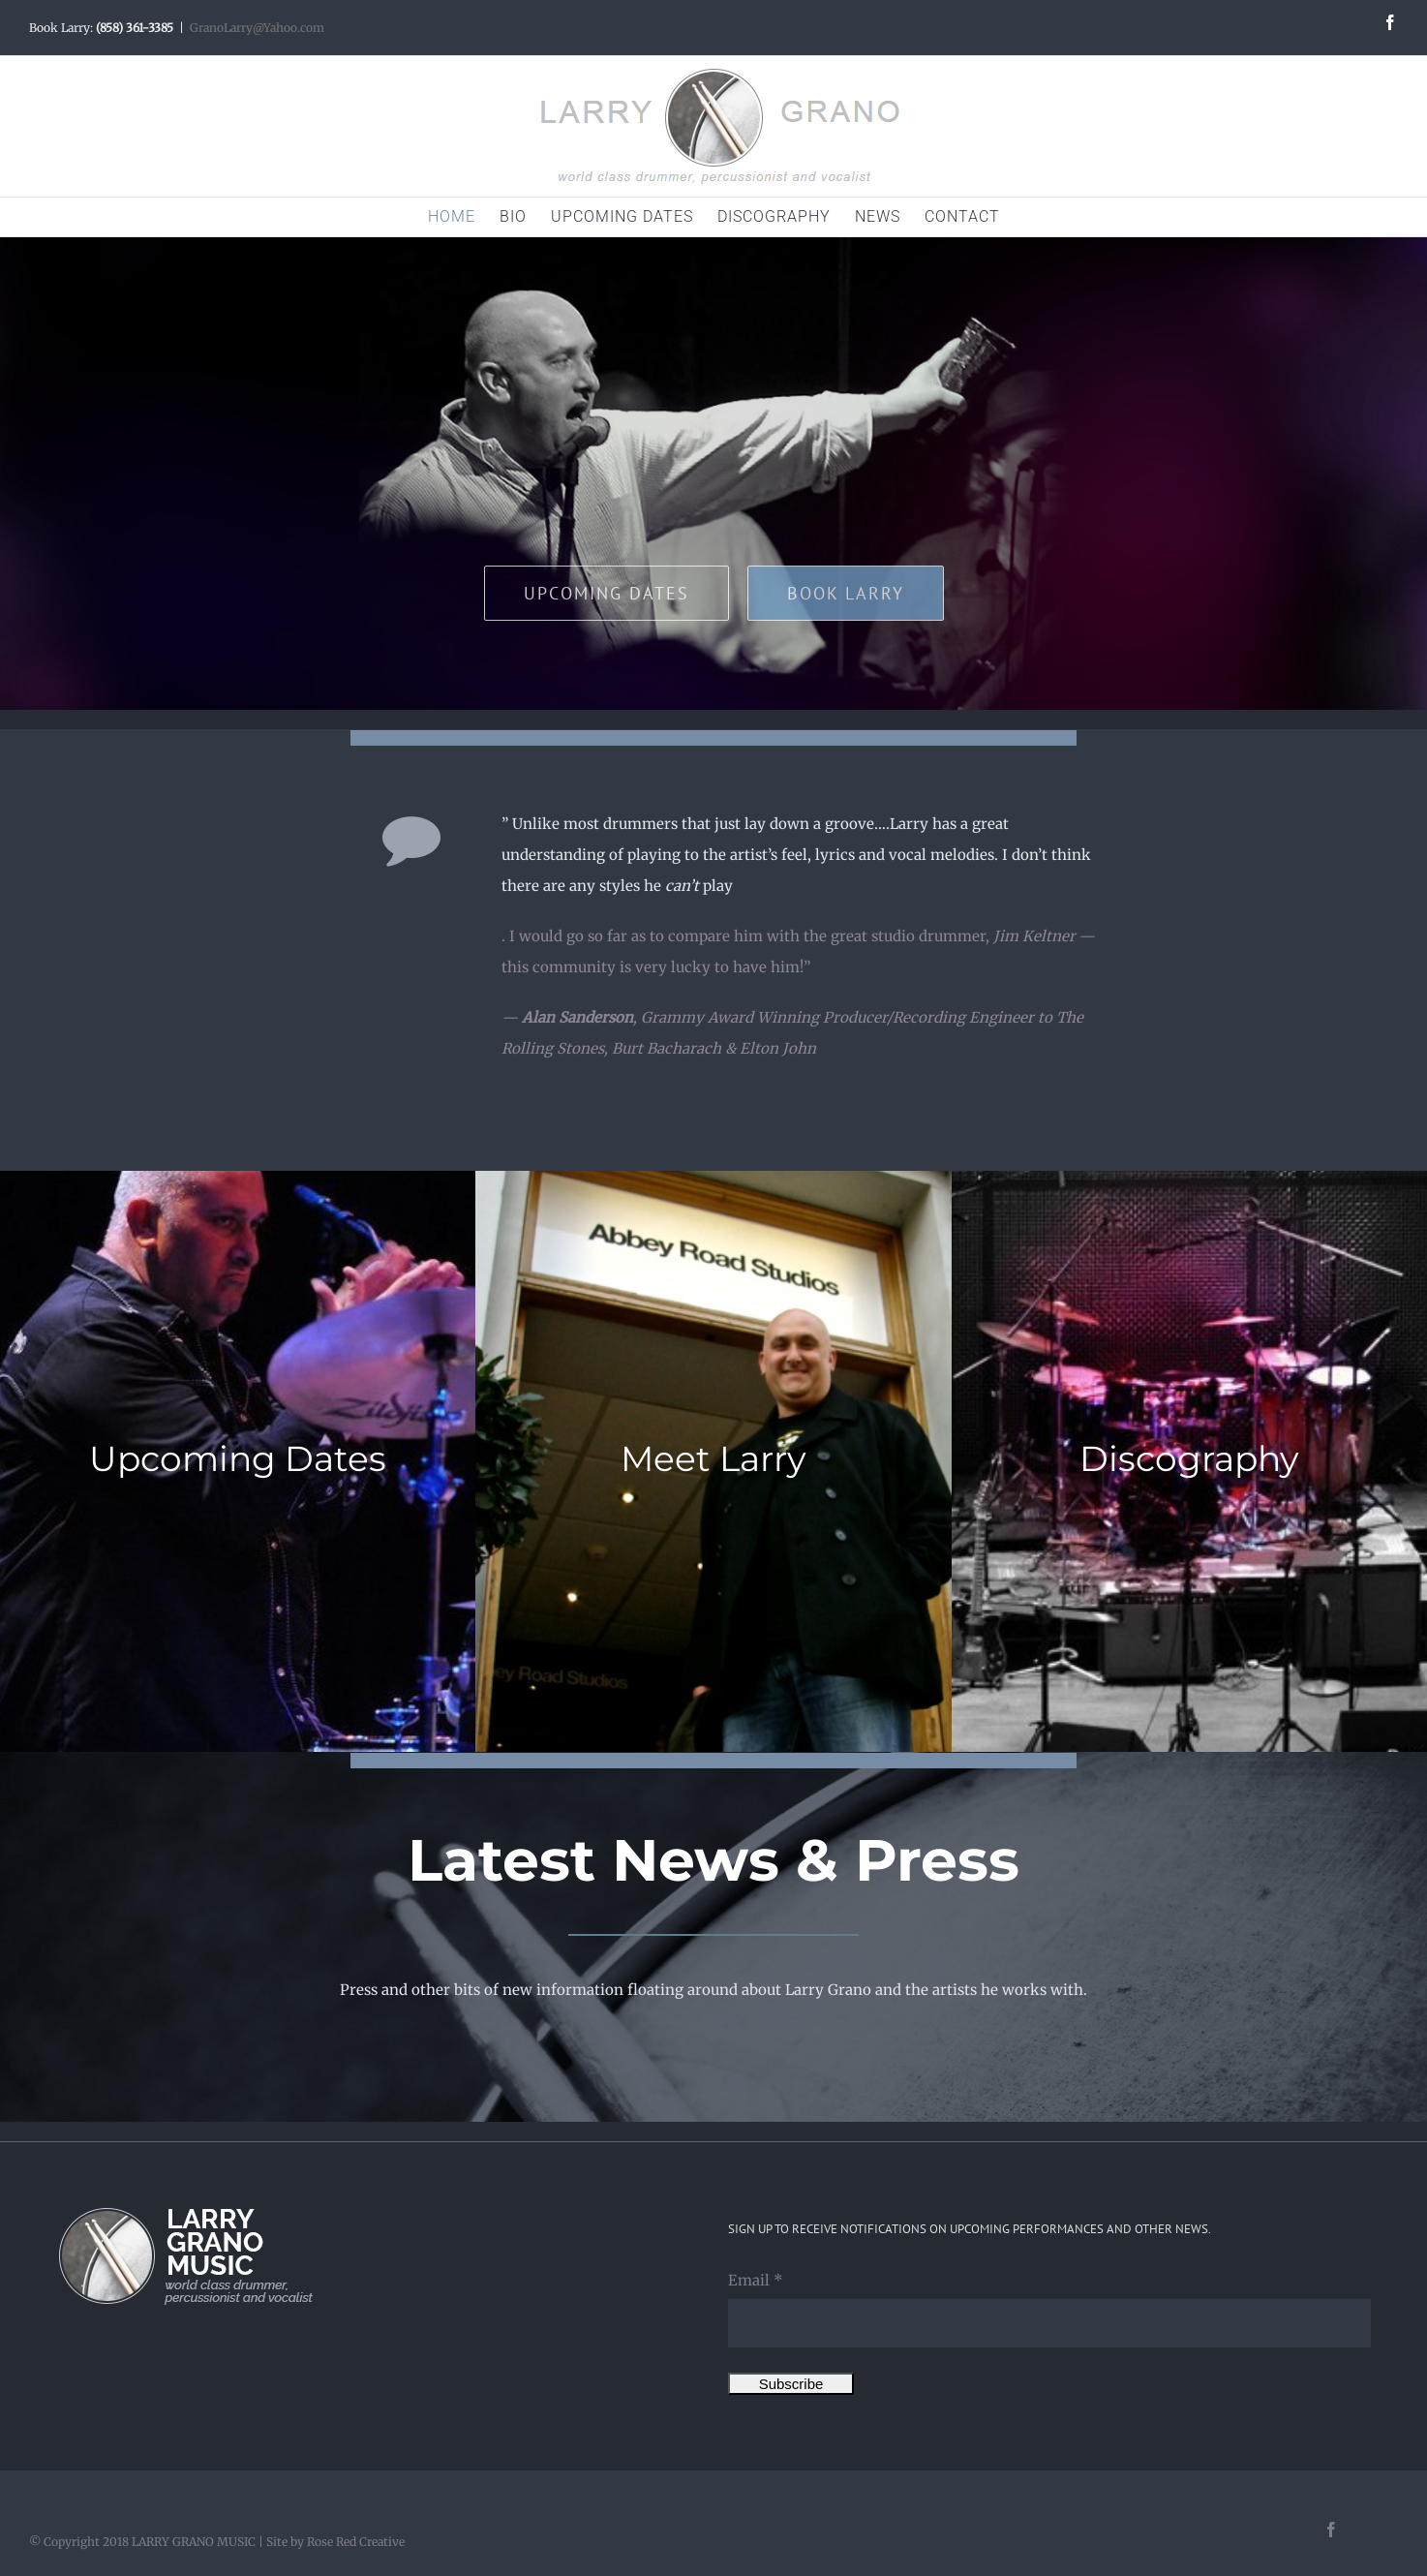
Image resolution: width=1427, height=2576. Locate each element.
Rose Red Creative (356, 2541)
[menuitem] (464, 217)
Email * (755, 2280)
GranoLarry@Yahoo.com (257, 27)
